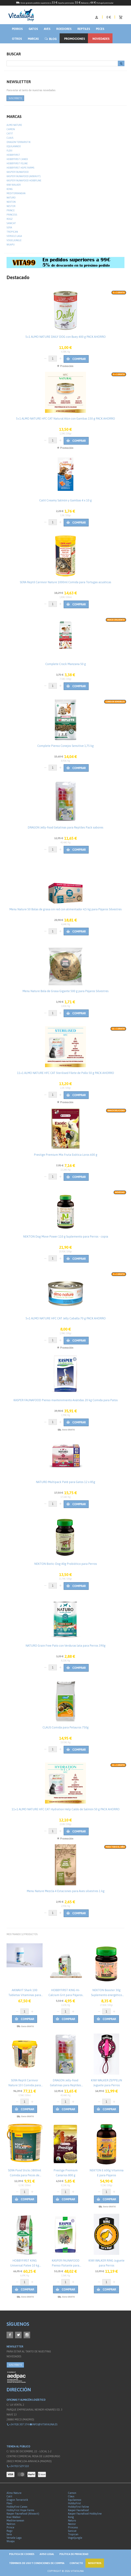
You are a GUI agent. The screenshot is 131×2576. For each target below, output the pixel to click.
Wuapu (11, 244)
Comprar (76, 359)
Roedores (64, 29)
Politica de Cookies (21, 2554)
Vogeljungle (14, 240)
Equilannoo (14, 146)
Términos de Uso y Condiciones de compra (36, 2563)
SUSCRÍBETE (15, 98)
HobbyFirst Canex (17, 159)
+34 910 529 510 (18, 2466)
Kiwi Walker (14, 185)
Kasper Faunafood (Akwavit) (24, 176)
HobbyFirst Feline (17, 163)
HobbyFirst (13, 155)
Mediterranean (16, 193)
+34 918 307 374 (18, 2424)
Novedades (101, 38)
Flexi (9, 150)
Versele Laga (14, 236)
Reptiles (83, 29)
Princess (12, 214)
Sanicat (11, 223)
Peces (100, 29)
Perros (17, 29)
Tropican (12, 231)
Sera (9, 227)
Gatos (33, 29)
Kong (10, 189)
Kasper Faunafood (18, 172)
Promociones (74, 38)
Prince (11, 210)
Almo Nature (14, 125)
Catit (10, 133)
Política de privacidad (73, 2554)
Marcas (33, 38)
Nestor (11, 206)
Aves (47, 29)
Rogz (10, 219)
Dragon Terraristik (18, 142)
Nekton (11, 202)
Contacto (76, 2563)
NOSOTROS (94, 2563)
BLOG (51, 39)
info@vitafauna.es (43, 2424)
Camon (11, 129)
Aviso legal (47, 2554)
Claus (10, 138)
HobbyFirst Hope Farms (20, 167)
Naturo (11, 197)
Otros (17, 38)
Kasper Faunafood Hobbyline (24, 180)
